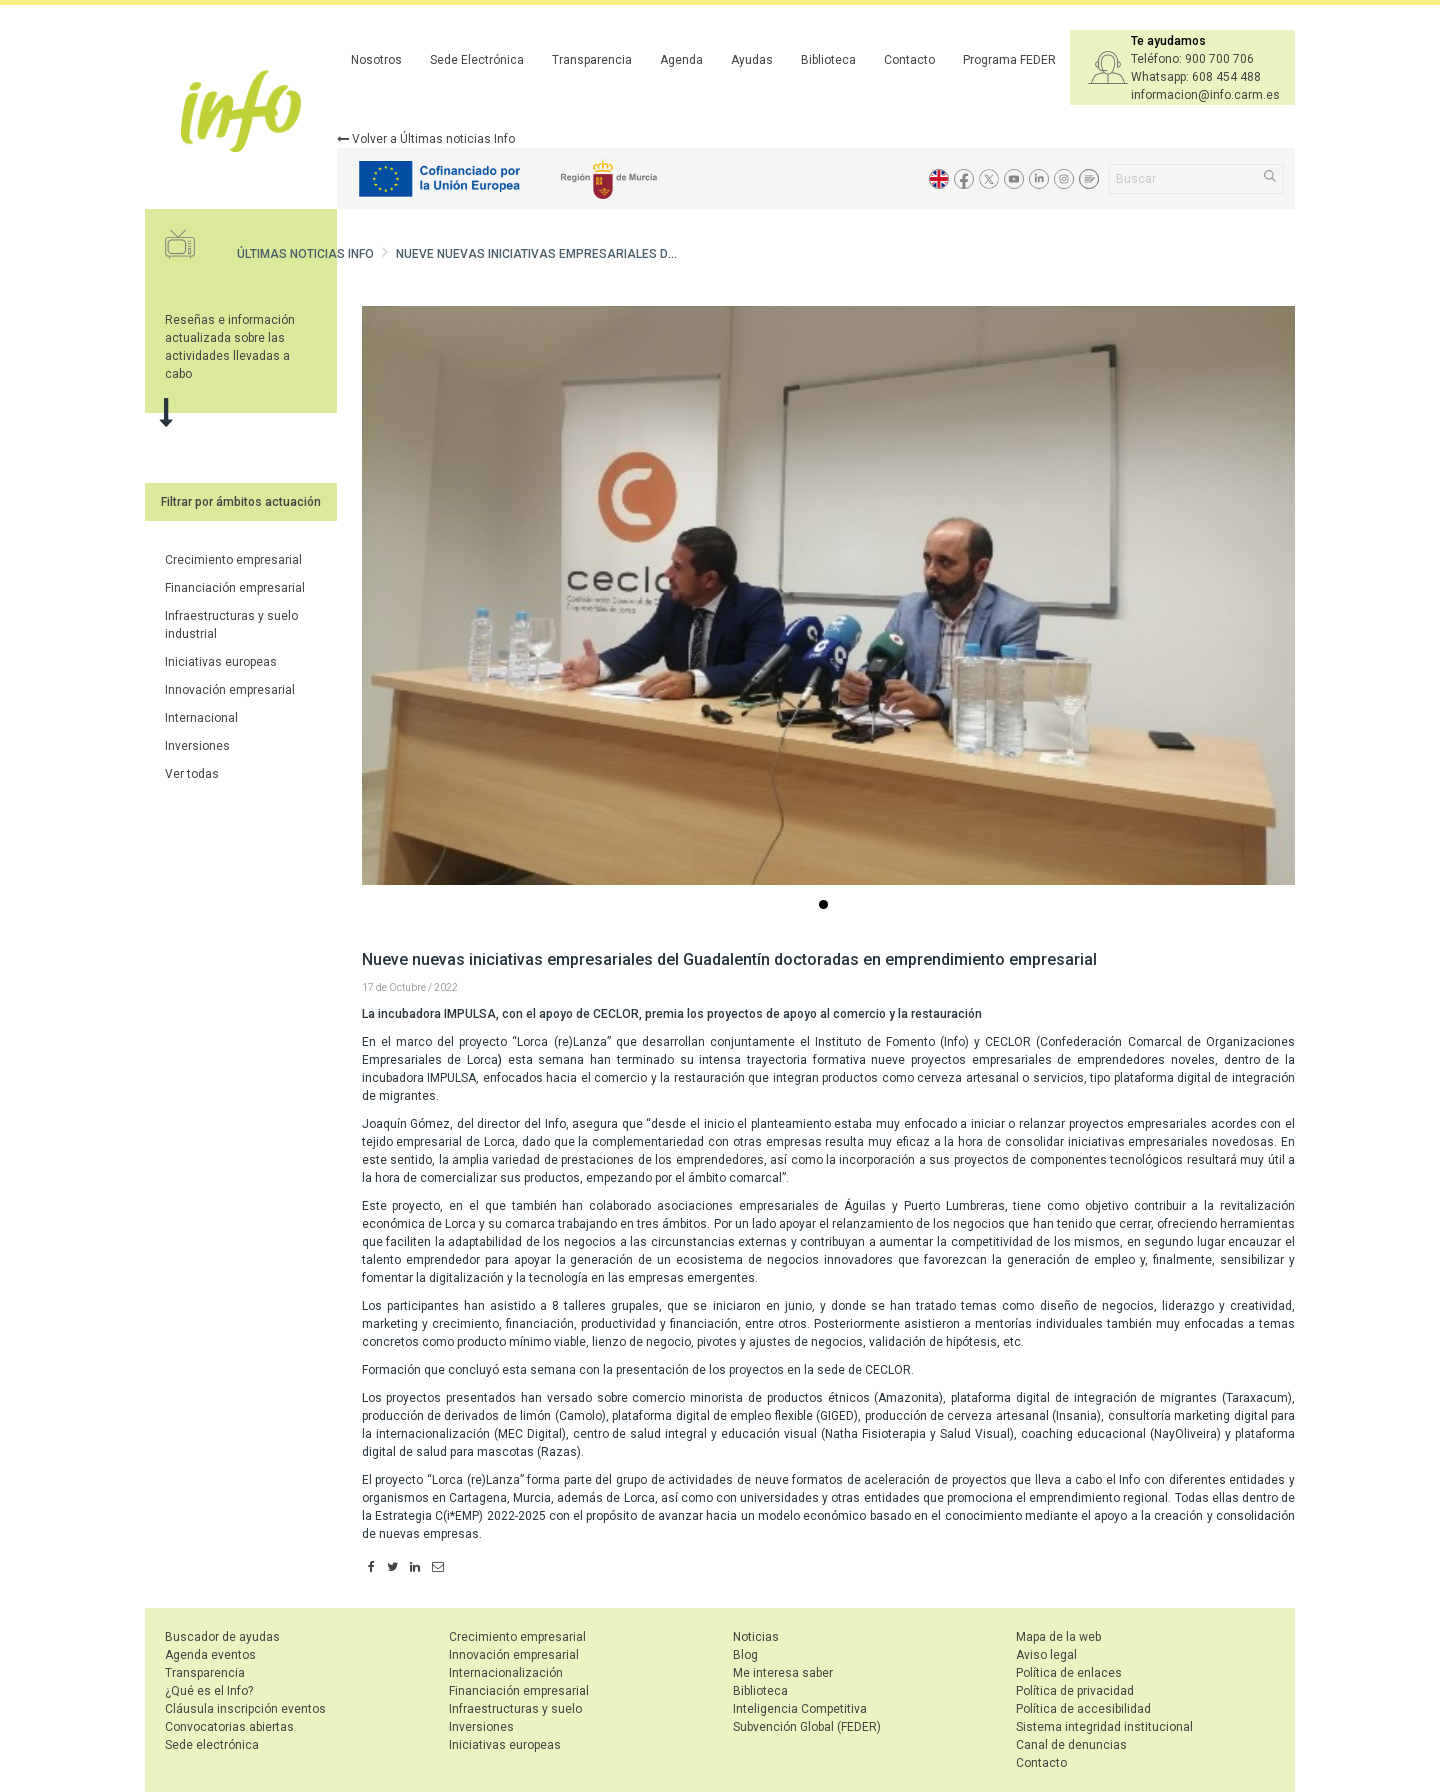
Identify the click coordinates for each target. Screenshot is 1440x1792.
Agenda (681, 60)
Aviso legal (1046, 1655)
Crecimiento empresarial (233, 560)
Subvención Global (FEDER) (807, 1727)
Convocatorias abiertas (229, 1727)
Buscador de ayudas (222, 1637)
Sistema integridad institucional (1104, 1727)
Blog (745, 1655)
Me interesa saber (783, 1673)
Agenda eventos (210, 1655)
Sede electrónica (212, 1745)
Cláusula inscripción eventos (245, 1709)
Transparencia (592, 60)
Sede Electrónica (477, 60)
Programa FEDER (1009, 60)
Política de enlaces (1069, 1673)
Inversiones (197, 746)
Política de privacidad (1075, 1691)
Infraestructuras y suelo (515, 1709)
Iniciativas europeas (221, 662)
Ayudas (752, 60)
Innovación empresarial (230, 690)
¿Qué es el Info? (209, 1691)
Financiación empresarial (235, 588)
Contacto (909, 60)
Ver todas (192, 774)
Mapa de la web (1058, 1637)
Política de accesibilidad (1083, 1709)
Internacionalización (506, 1673)
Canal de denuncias (1071, 1745)
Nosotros (376, 60)
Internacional (201, 718)
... (827, 906)
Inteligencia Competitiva (800, 1709)
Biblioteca (828, 60)
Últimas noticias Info (305, 254)
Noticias (756, 1637)
